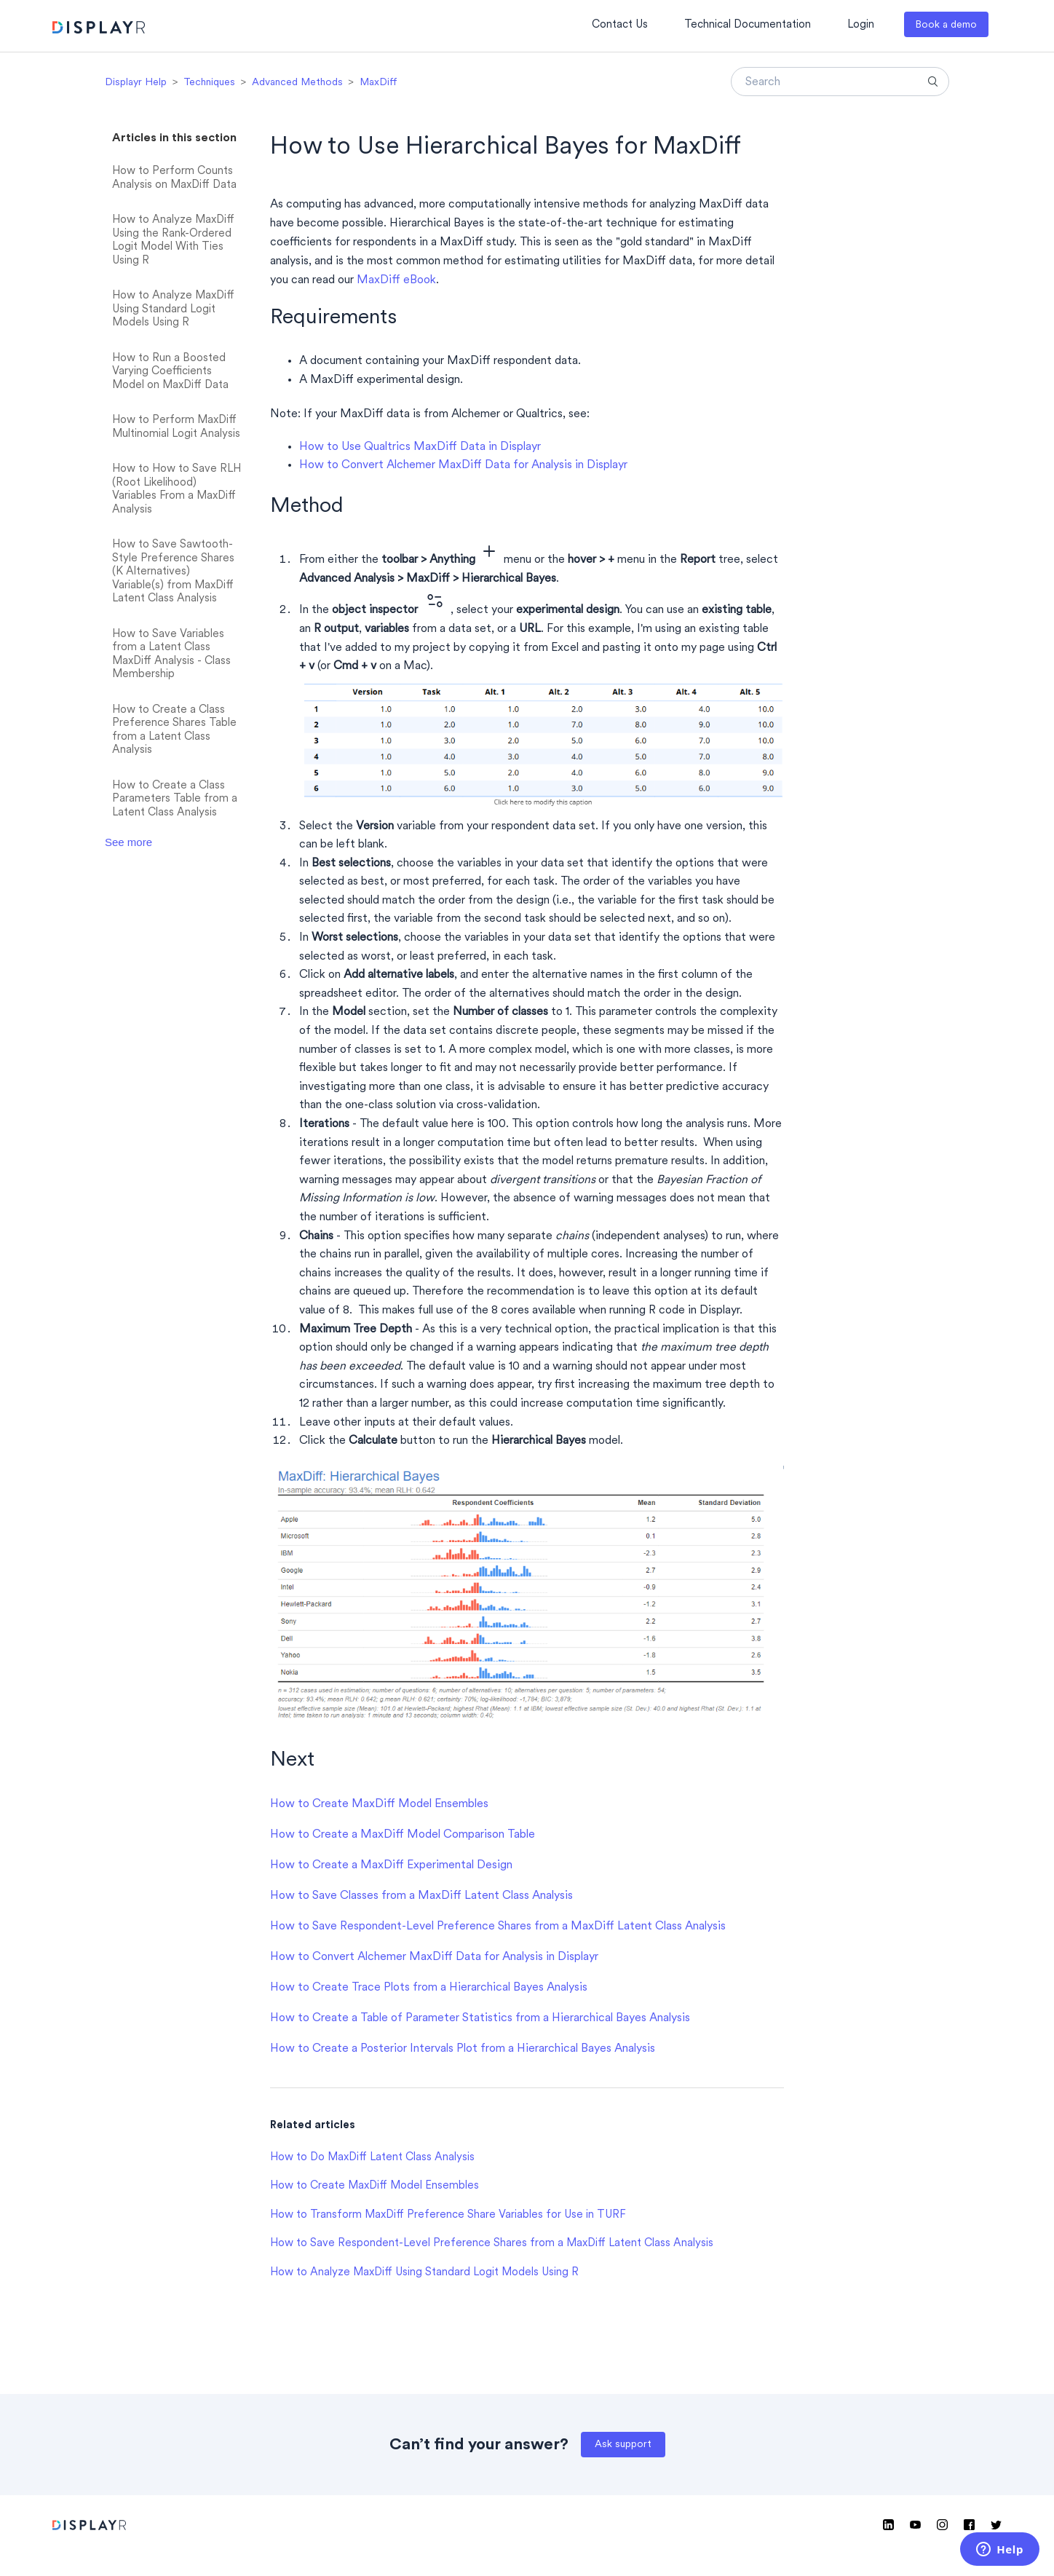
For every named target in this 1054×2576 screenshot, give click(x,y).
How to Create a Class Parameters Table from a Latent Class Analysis (174, 799)
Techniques (209, 82)
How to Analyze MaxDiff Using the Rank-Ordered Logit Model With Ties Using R (173, 240)
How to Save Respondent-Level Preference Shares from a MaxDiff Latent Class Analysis (498, 1926)
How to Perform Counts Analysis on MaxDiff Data (174, 178)
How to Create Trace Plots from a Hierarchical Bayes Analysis (428, 1988)
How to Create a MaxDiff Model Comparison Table (402, 1835)
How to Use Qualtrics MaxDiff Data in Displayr (420, 447)
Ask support (623, 2444)
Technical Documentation (747, 25)
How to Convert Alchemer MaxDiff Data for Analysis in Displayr (463, 465)
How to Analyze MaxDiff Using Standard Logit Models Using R (173, 309)
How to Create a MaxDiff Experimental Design (391, 1865)
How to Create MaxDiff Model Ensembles (379, 1804)
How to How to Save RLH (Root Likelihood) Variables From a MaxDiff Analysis (176, 489)
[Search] (840, 81)
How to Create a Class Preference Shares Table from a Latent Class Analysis (174, 730)
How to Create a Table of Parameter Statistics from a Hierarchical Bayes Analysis (480, 2018)
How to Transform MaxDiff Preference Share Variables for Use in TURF (448, 2215)
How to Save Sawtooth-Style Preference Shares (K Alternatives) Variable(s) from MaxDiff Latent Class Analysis (173, 572)
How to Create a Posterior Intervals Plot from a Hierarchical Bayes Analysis (462, 2049)
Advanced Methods (297, 82)
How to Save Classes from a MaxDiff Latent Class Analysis (421, 1896)
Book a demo (946, 25)
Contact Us (620, 25)
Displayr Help (136, 82)
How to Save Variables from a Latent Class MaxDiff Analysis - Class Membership (171, 655)
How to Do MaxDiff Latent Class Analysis (372, 2157)
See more (128, 842)
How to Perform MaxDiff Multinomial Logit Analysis (176, 427)
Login (860, 25)
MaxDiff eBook (396, 280)
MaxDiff (378, 82)
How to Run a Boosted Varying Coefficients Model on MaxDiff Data (170, 372)
